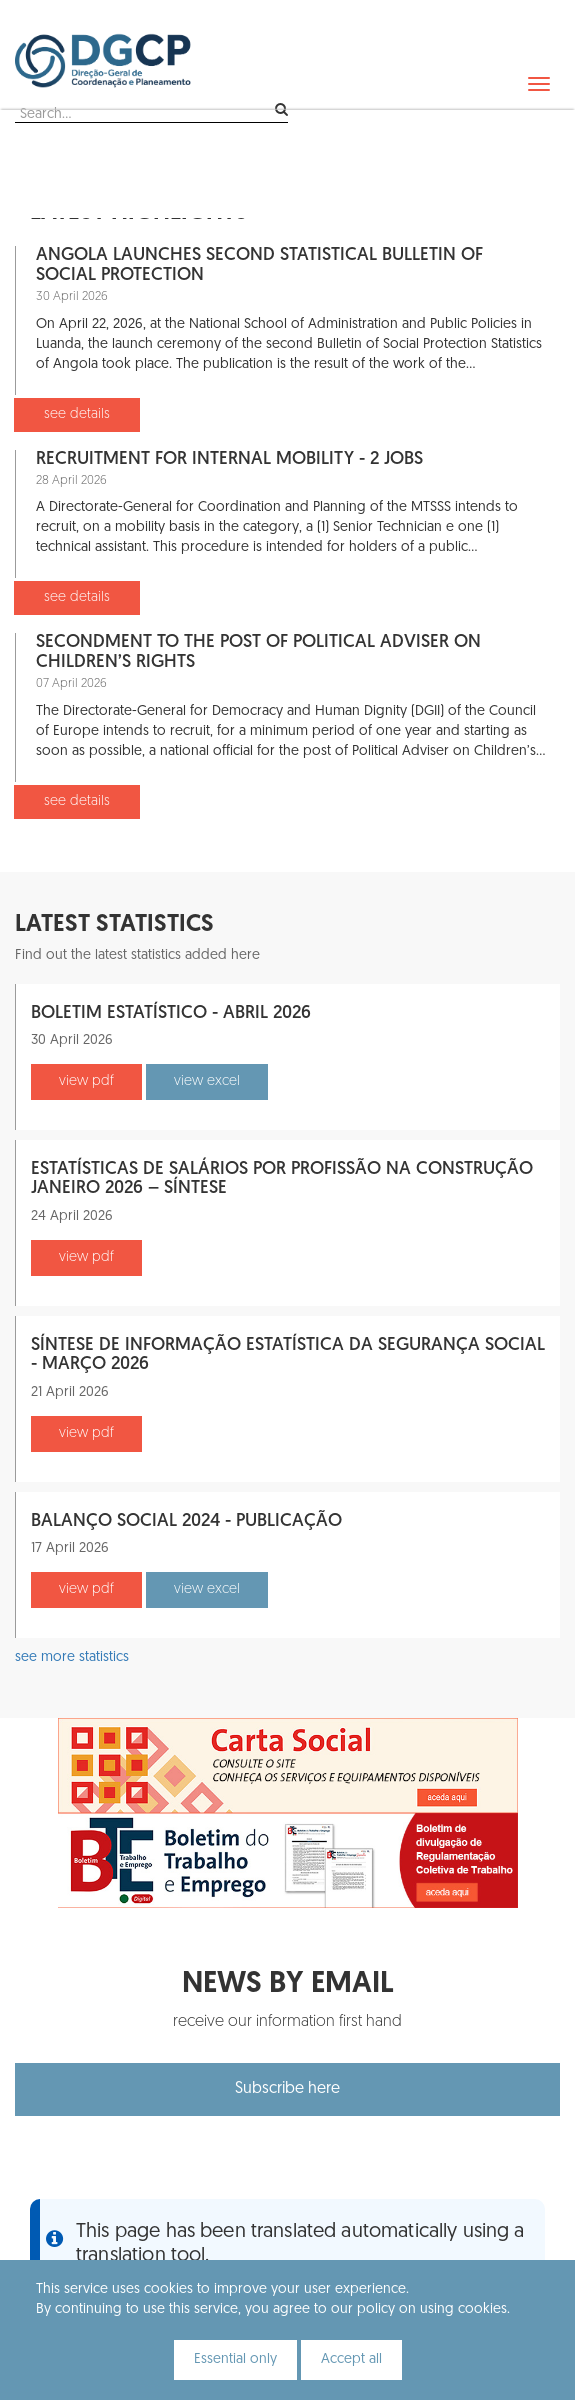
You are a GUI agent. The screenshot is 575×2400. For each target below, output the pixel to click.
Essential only (235, 2359)
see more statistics (72, 1657)
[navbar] (539, 84)
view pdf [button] (86, 1081)
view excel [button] (207, 1081)
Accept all (351, 2359)
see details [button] (77, 414)
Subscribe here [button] (287, 2089)
